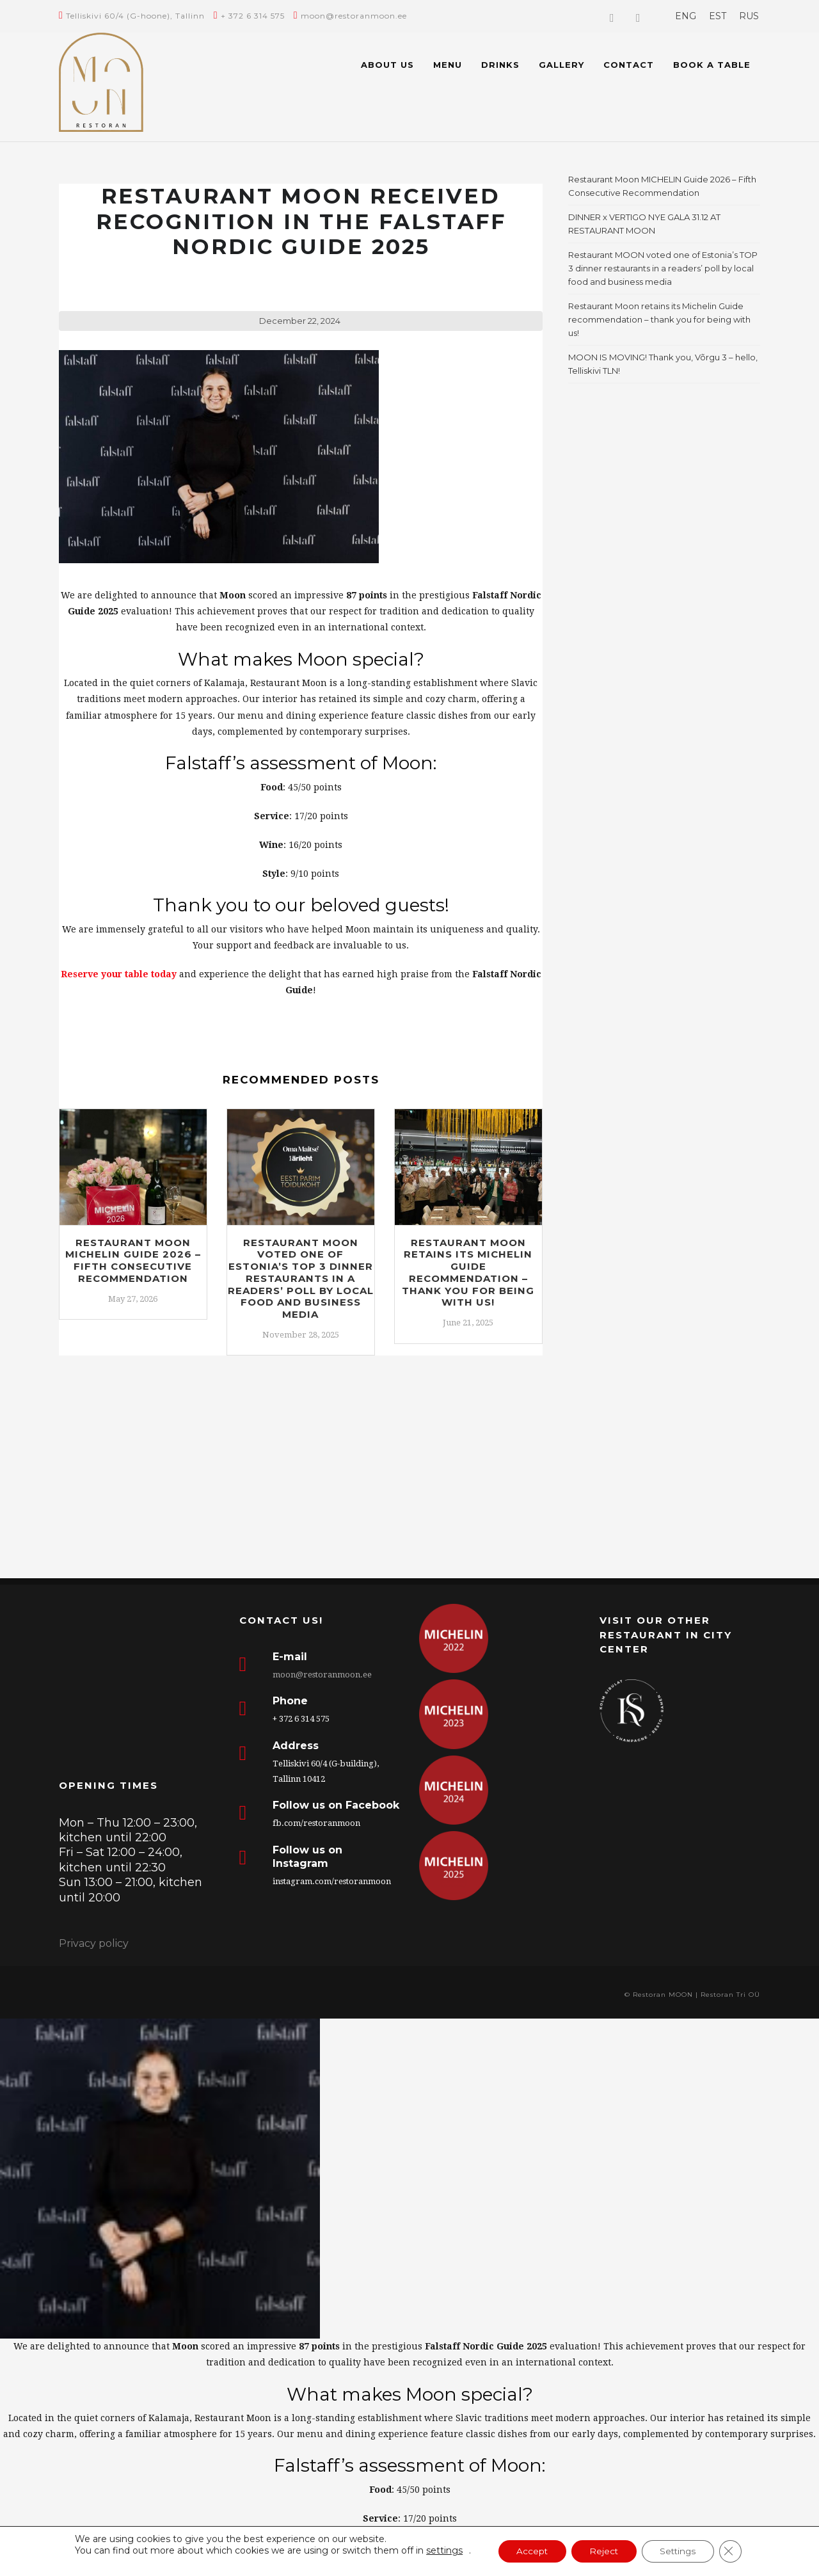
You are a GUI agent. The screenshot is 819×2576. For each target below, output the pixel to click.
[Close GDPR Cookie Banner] (734, 2551)
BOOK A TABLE (712, 65)
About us (387, 65)
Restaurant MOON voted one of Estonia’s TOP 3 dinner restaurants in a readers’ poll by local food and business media (301, 1278)
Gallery (561, 65)
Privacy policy (94, 1943)
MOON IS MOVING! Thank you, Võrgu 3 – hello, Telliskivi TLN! (663, 364)
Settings (680, 2551)
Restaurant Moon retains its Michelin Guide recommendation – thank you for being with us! (468, 1272)
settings (440, 2550)
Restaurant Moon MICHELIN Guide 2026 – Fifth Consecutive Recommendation (133, 1260)
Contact (628, 65)
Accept (529, 2551)
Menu (447, 65)
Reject (602, 2551)
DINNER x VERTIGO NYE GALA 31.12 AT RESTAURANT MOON (644, 224)
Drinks (500, 65)
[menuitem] (686, 16)
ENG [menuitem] (685, 16)
